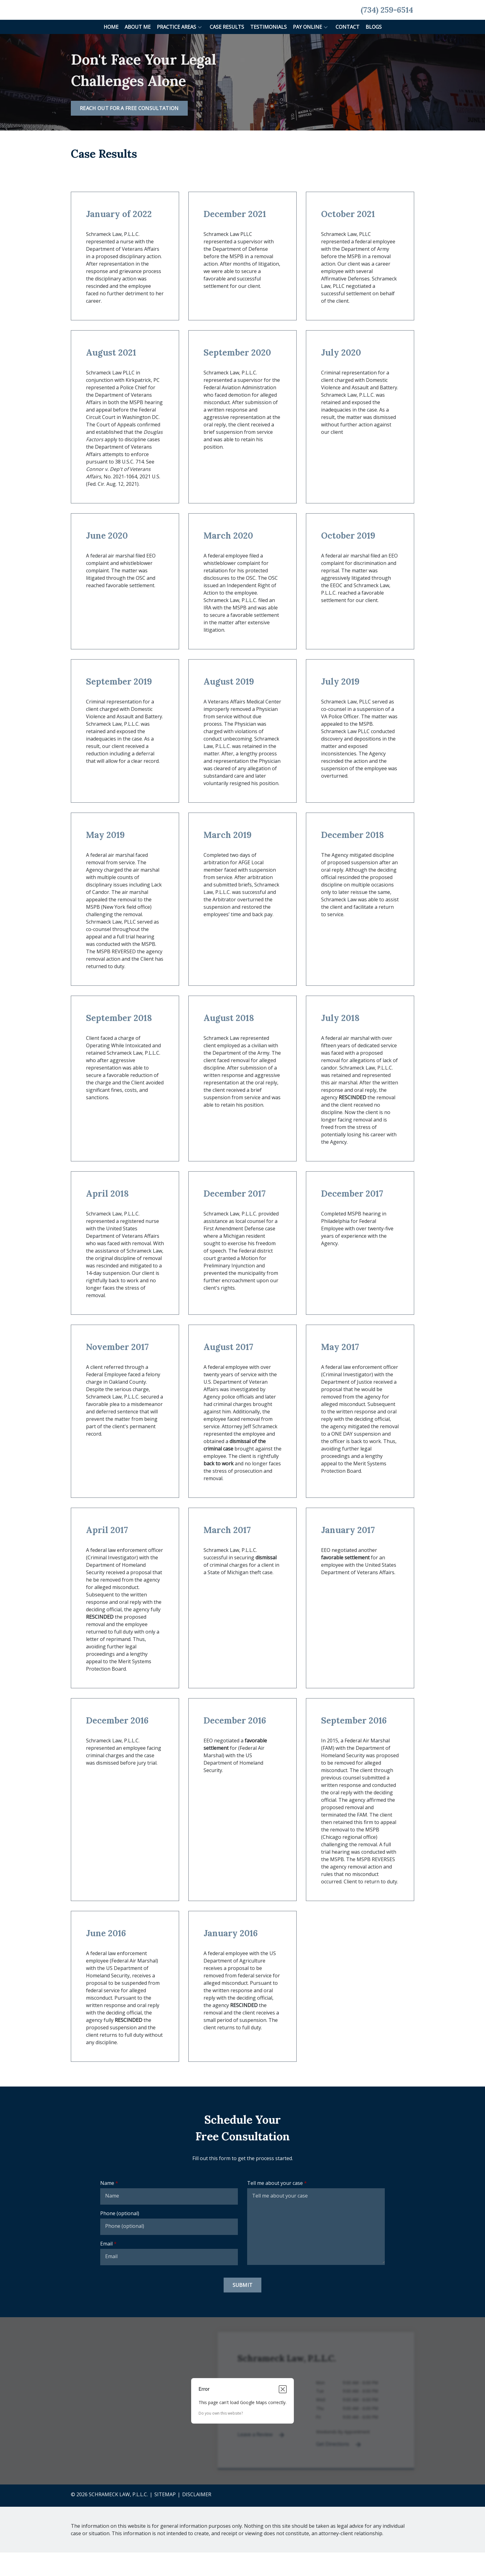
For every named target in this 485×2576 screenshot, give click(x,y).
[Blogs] (374, 50)
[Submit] (243, 2308)
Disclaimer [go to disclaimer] (196, 2517)
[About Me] (138, 50)
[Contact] (347, 50)
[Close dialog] (282, 2412)
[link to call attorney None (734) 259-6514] (387, 22)
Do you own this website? (221, 2436)
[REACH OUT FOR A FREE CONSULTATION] (129, 131)
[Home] (111, 50)
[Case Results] (227, 50)
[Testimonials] (268, 50)
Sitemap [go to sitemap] (165, 2517)
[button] (200, 50)
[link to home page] (84, 21)
